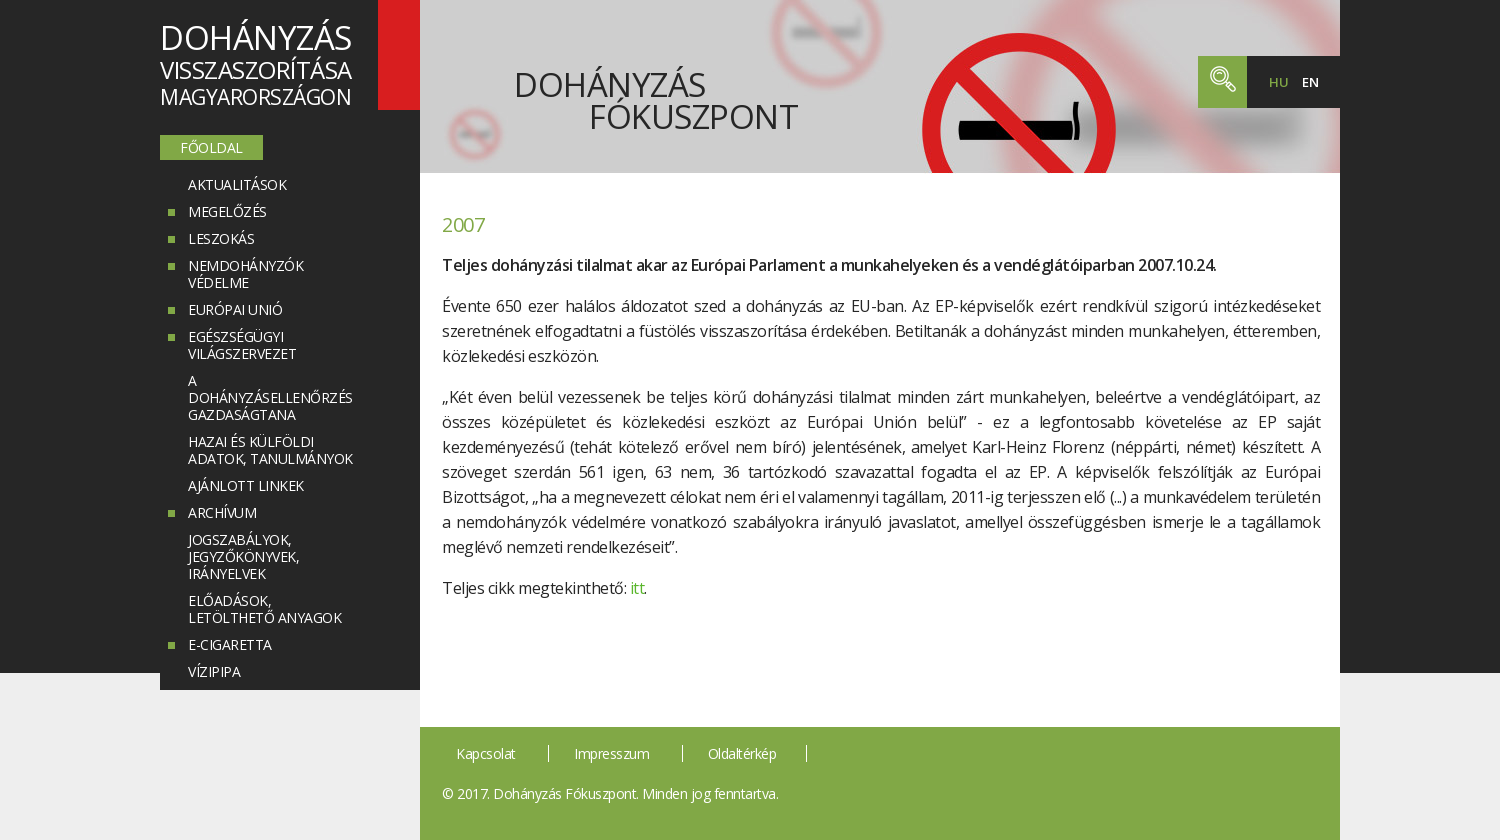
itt (637, 588)
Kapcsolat (486, 753)
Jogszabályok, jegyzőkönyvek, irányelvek (243, 556)
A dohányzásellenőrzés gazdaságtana (270, 397)
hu (1278, 82)
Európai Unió (235, 309)
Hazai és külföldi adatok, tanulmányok (270, 450)
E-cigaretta (230, 644)
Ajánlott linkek (246, 485)
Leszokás (221, 238)
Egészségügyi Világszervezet (242, 345)
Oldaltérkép (742, 753)
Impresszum (611, 753)
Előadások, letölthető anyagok (264, 609)
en (1310, 82)
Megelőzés (227, 211)
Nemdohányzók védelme (245, 274)
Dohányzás (656, 95)
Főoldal (211, 147)
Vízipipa (214, 671)
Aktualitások (237, 184)
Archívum (222, 512)
